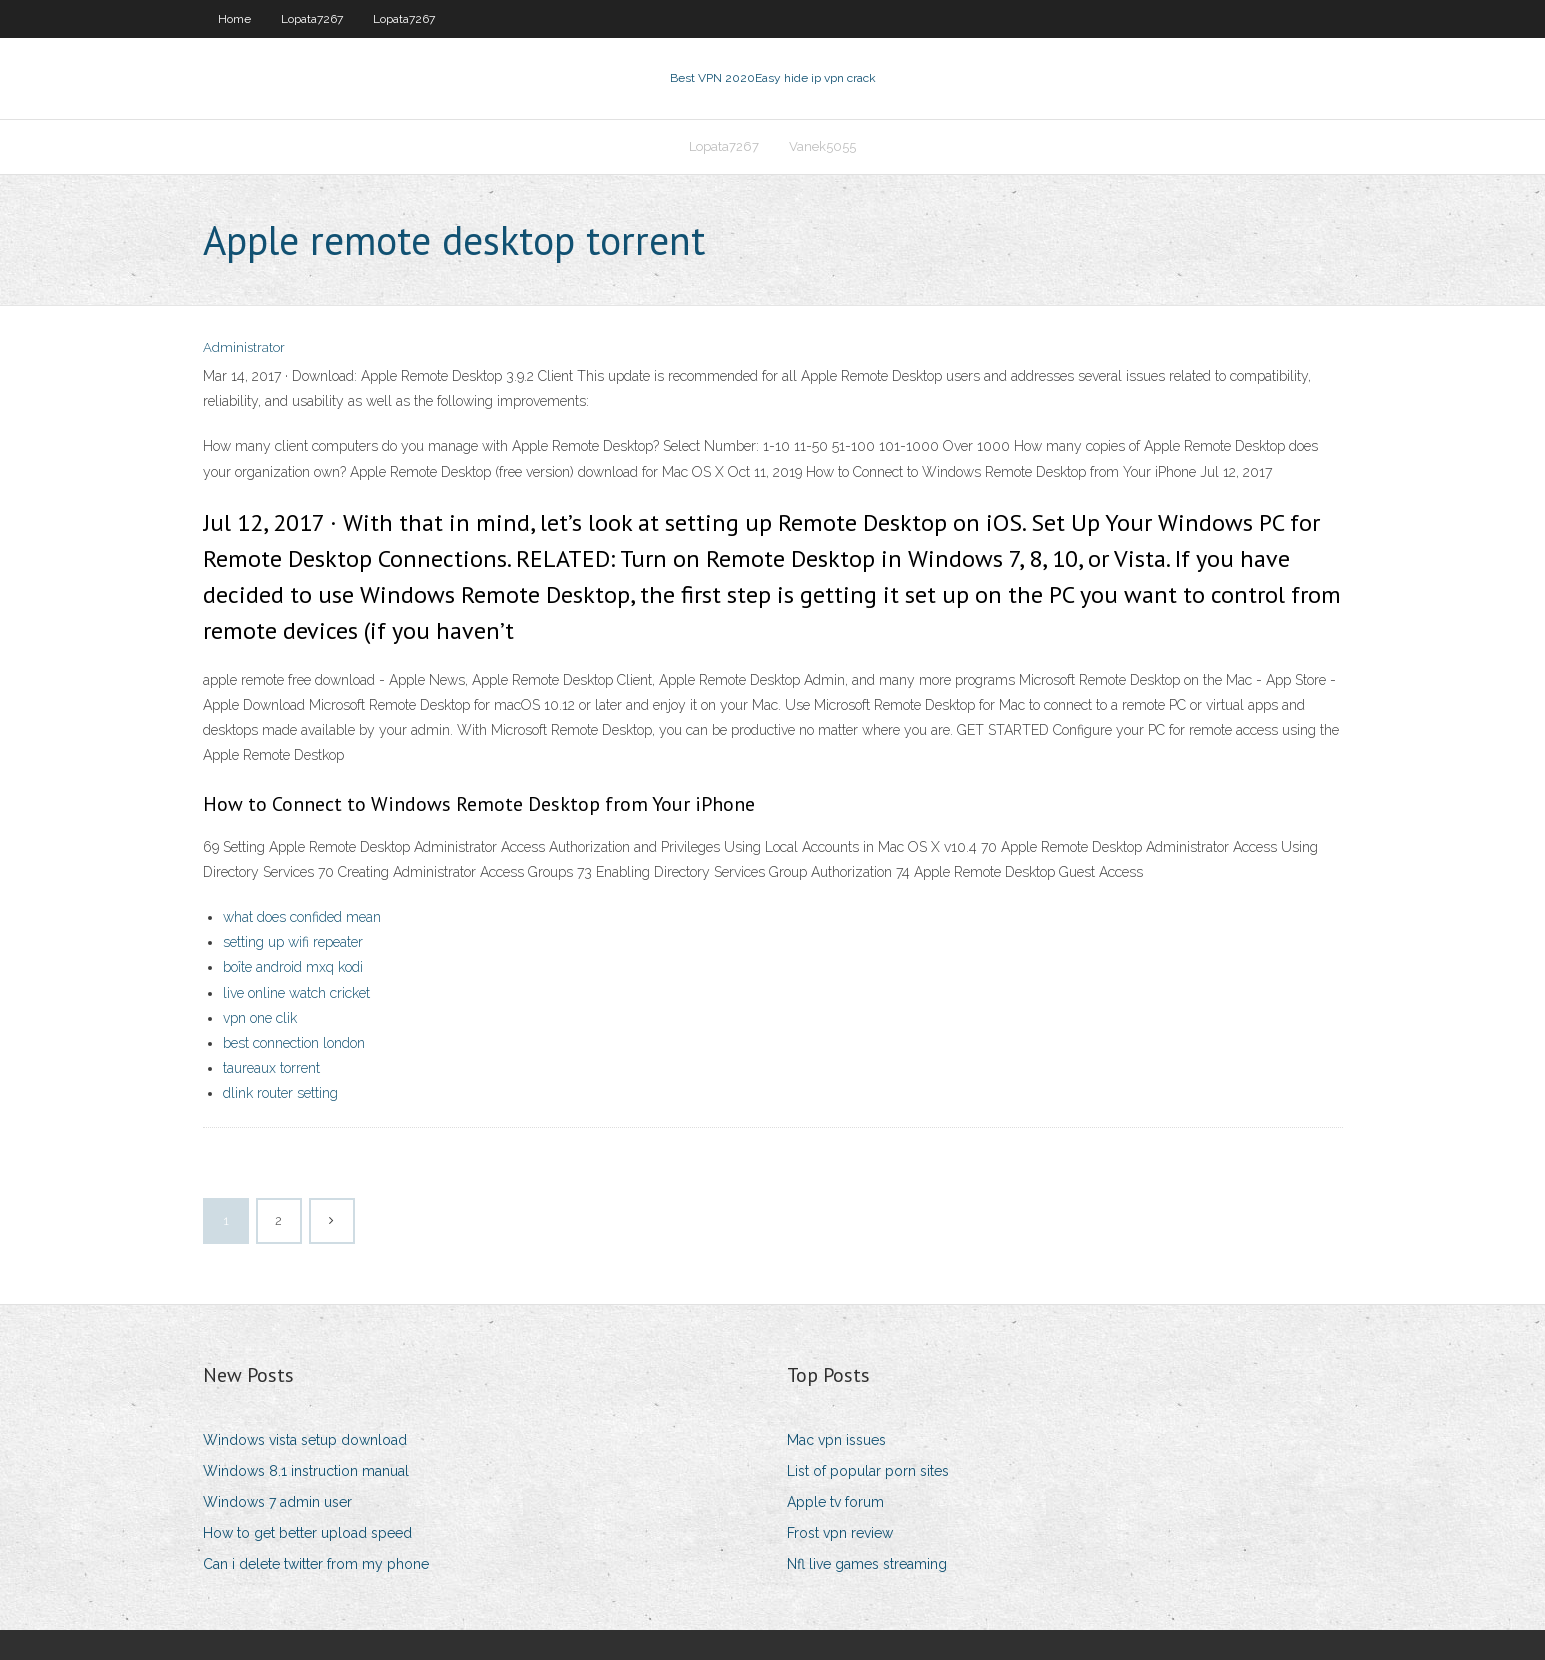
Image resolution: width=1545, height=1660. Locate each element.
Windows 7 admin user (277, 1502)
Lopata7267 (312, 19)
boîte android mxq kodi (293, 967)
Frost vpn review (840, 1533)
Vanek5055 (822, 146)
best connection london (294, 1043)
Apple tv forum (835, 1502)
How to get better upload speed (307, 1533)
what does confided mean (302, 917)
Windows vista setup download (305, 1440)
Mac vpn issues (836, 1440)
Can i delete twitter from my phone (316, 1564)
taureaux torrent (271, 1068)
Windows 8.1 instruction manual (306, 1471)
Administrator (244, 347)
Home (234, 19)
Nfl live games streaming (867, 1564)
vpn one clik (260, 1018)
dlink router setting (280, 1093)
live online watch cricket (296, 993)
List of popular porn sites (868, 1471)
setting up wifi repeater (293, 942)
